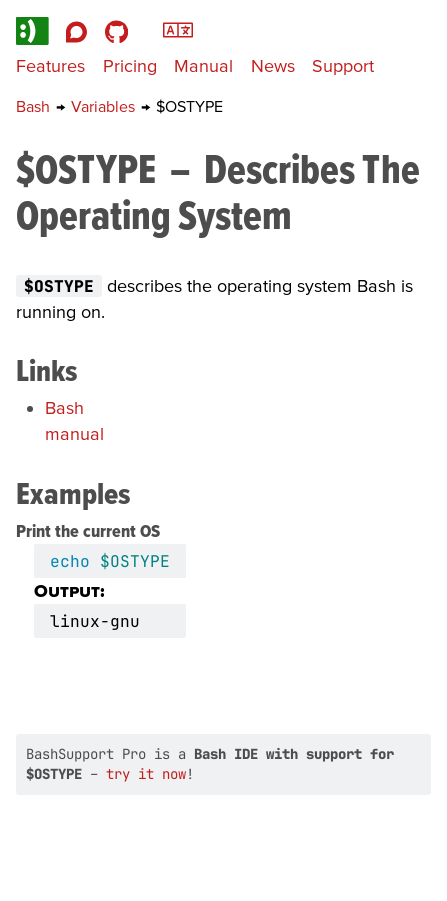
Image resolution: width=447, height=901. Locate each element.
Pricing (130, 65)
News (273, 65)
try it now (146, 774)
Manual (203, 65)
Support (343, 65)
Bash (35, 106)
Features (50, 65)
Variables (105, 106)
